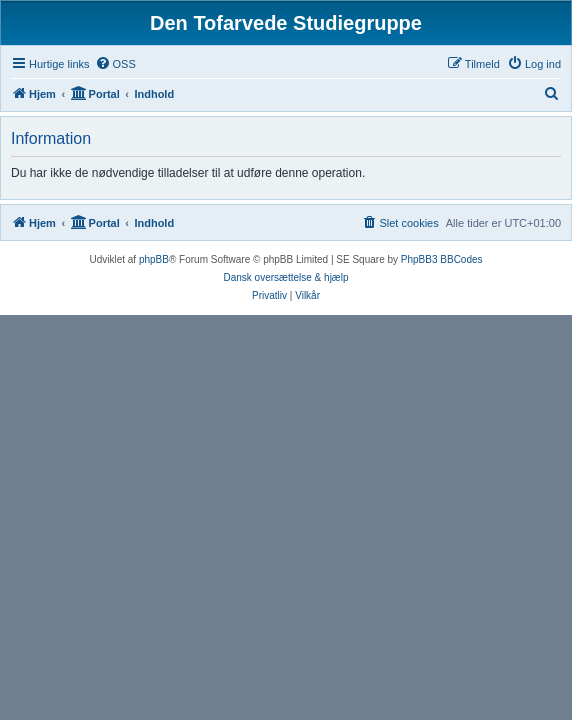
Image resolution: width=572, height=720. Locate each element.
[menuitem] (115, 64)
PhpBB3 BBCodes (442, 259)
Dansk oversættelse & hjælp (285, 277)
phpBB (154, 259)
